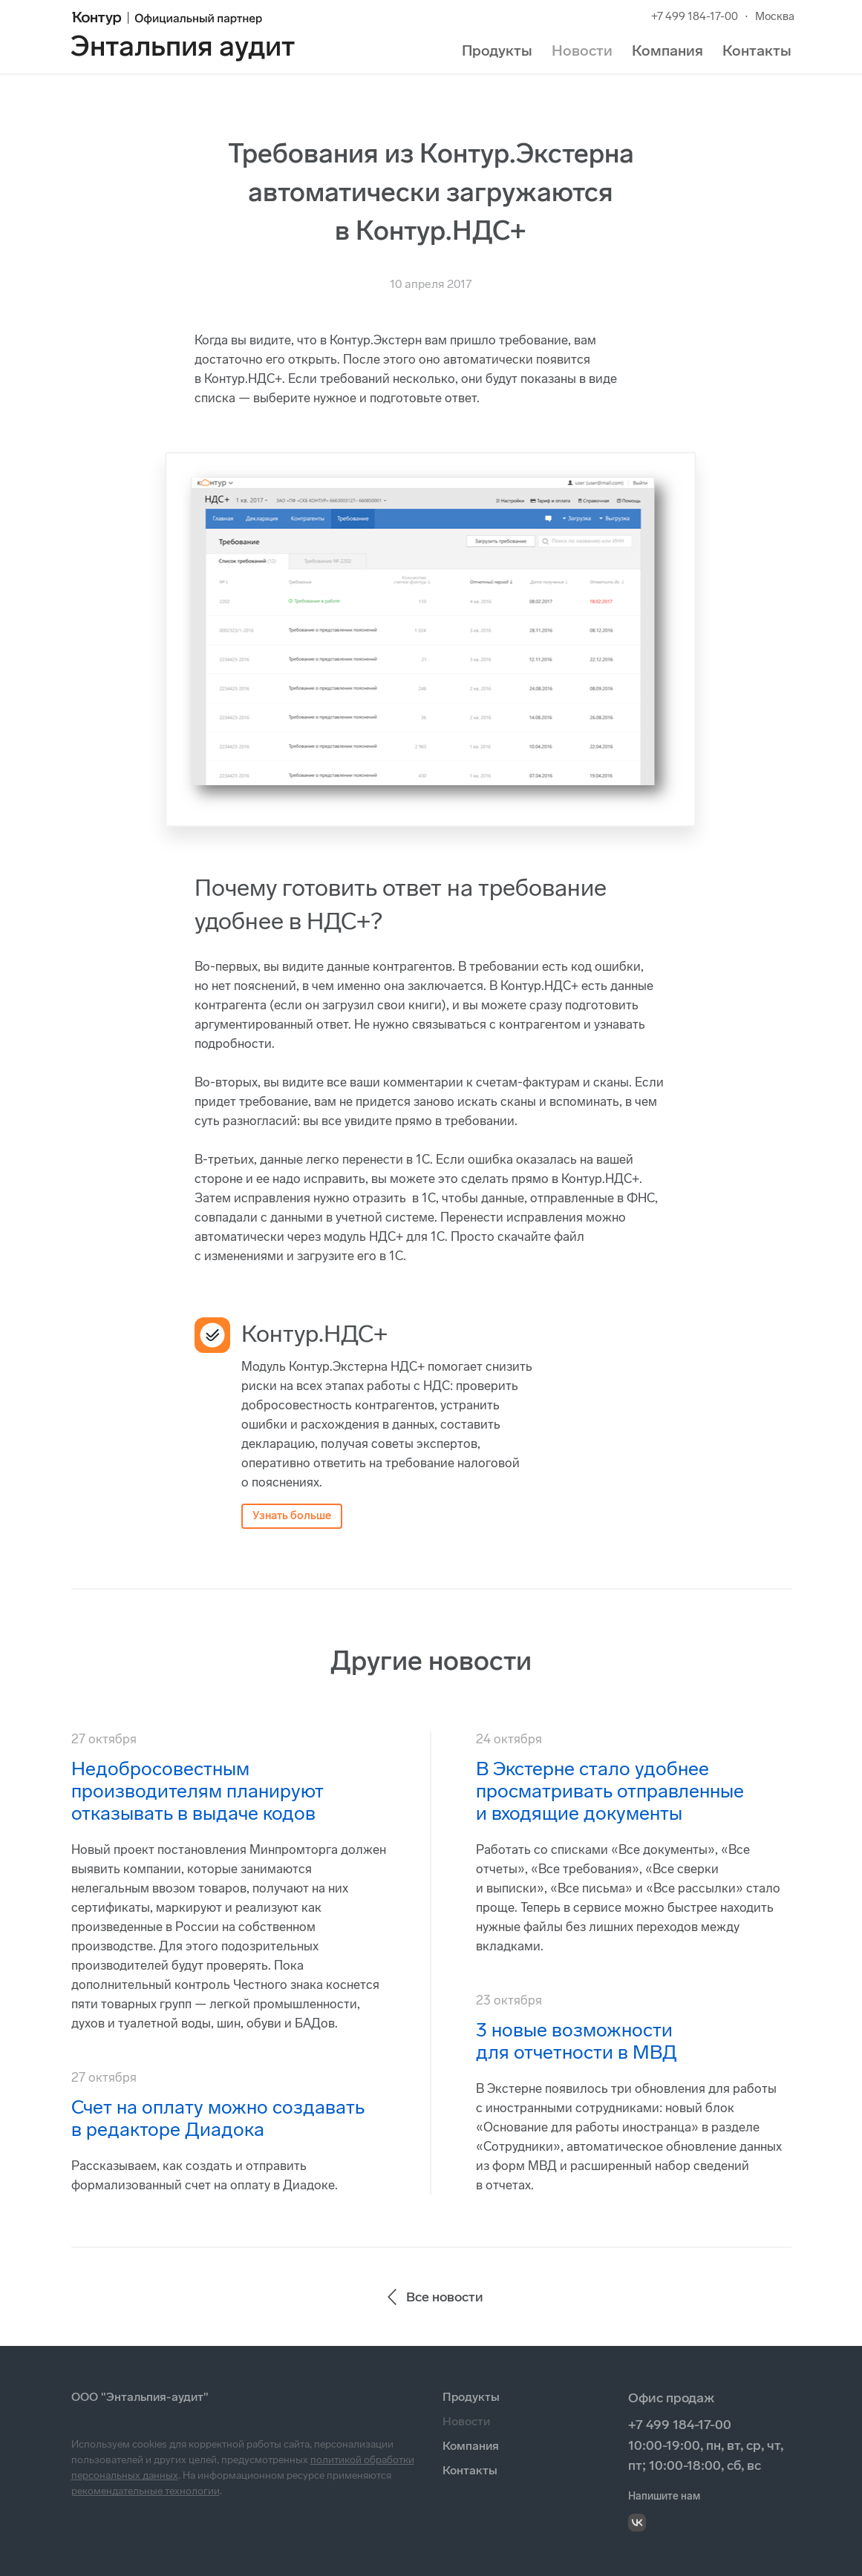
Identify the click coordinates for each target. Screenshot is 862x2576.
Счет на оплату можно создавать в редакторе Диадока (218, 2118)
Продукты (497, 50)
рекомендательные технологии (145, 2491)
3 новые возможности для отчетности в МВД (576, 2041)
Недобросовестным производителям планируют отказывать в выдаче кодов (197, 1791)
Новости (582, 50)
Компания (667, 50)
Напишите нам (664, 2496)
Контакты (756, 50)
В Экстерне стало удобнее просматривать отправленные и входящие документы (610, 1791)
